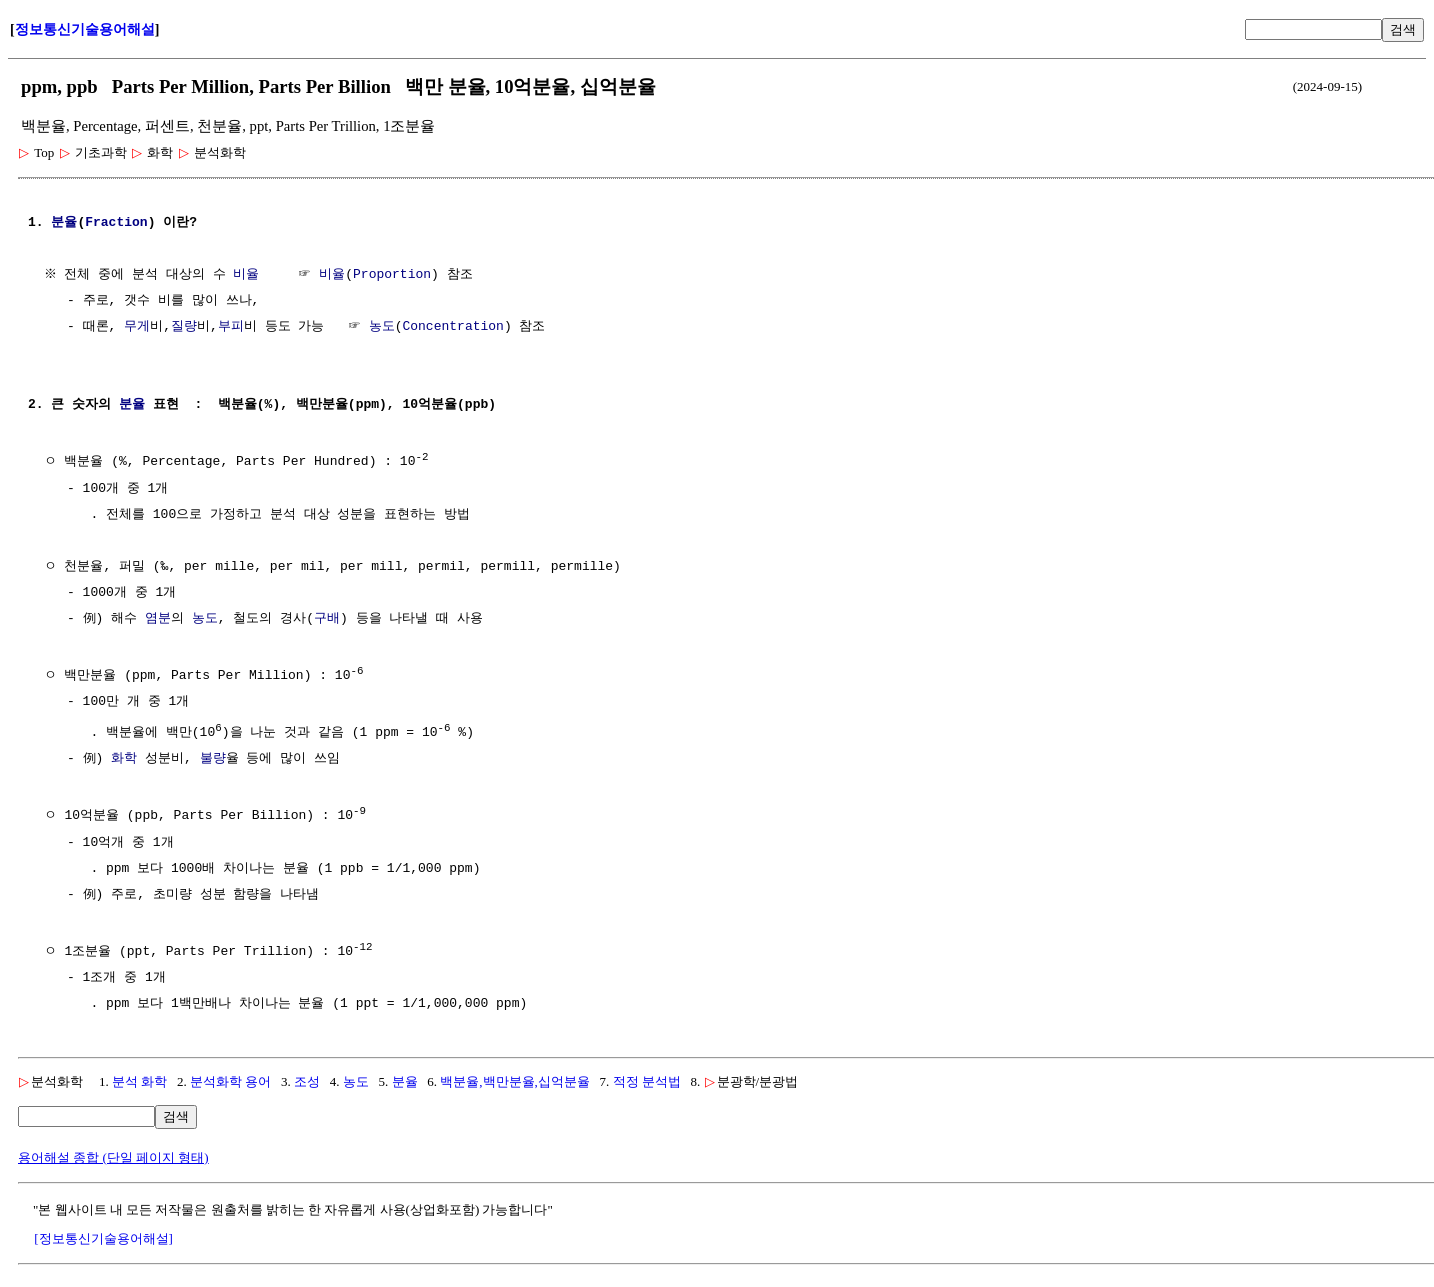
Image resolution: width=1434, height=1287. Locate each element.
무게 (137, 327)
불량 (213, 756)
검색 (1403, 29)
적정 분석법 (647, 1076)
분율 (64, 223)
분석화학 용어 (230, 1076)
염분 (158, 618)
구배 (327, 618)
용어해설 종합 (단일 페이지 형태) (113, 1152)
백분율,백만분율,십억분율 (515, 1076)
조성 (307, 1076)
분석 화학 (139, 1076)
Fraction (116, 223)
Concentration (452, 327)
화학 (124, 756)
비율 (249, 275)
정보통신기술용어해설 (85, 29)
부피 (231, 327)
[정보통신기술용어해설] (103, 1233)
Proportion (395, 275)
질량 (184, 327)
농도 (382, 327)
